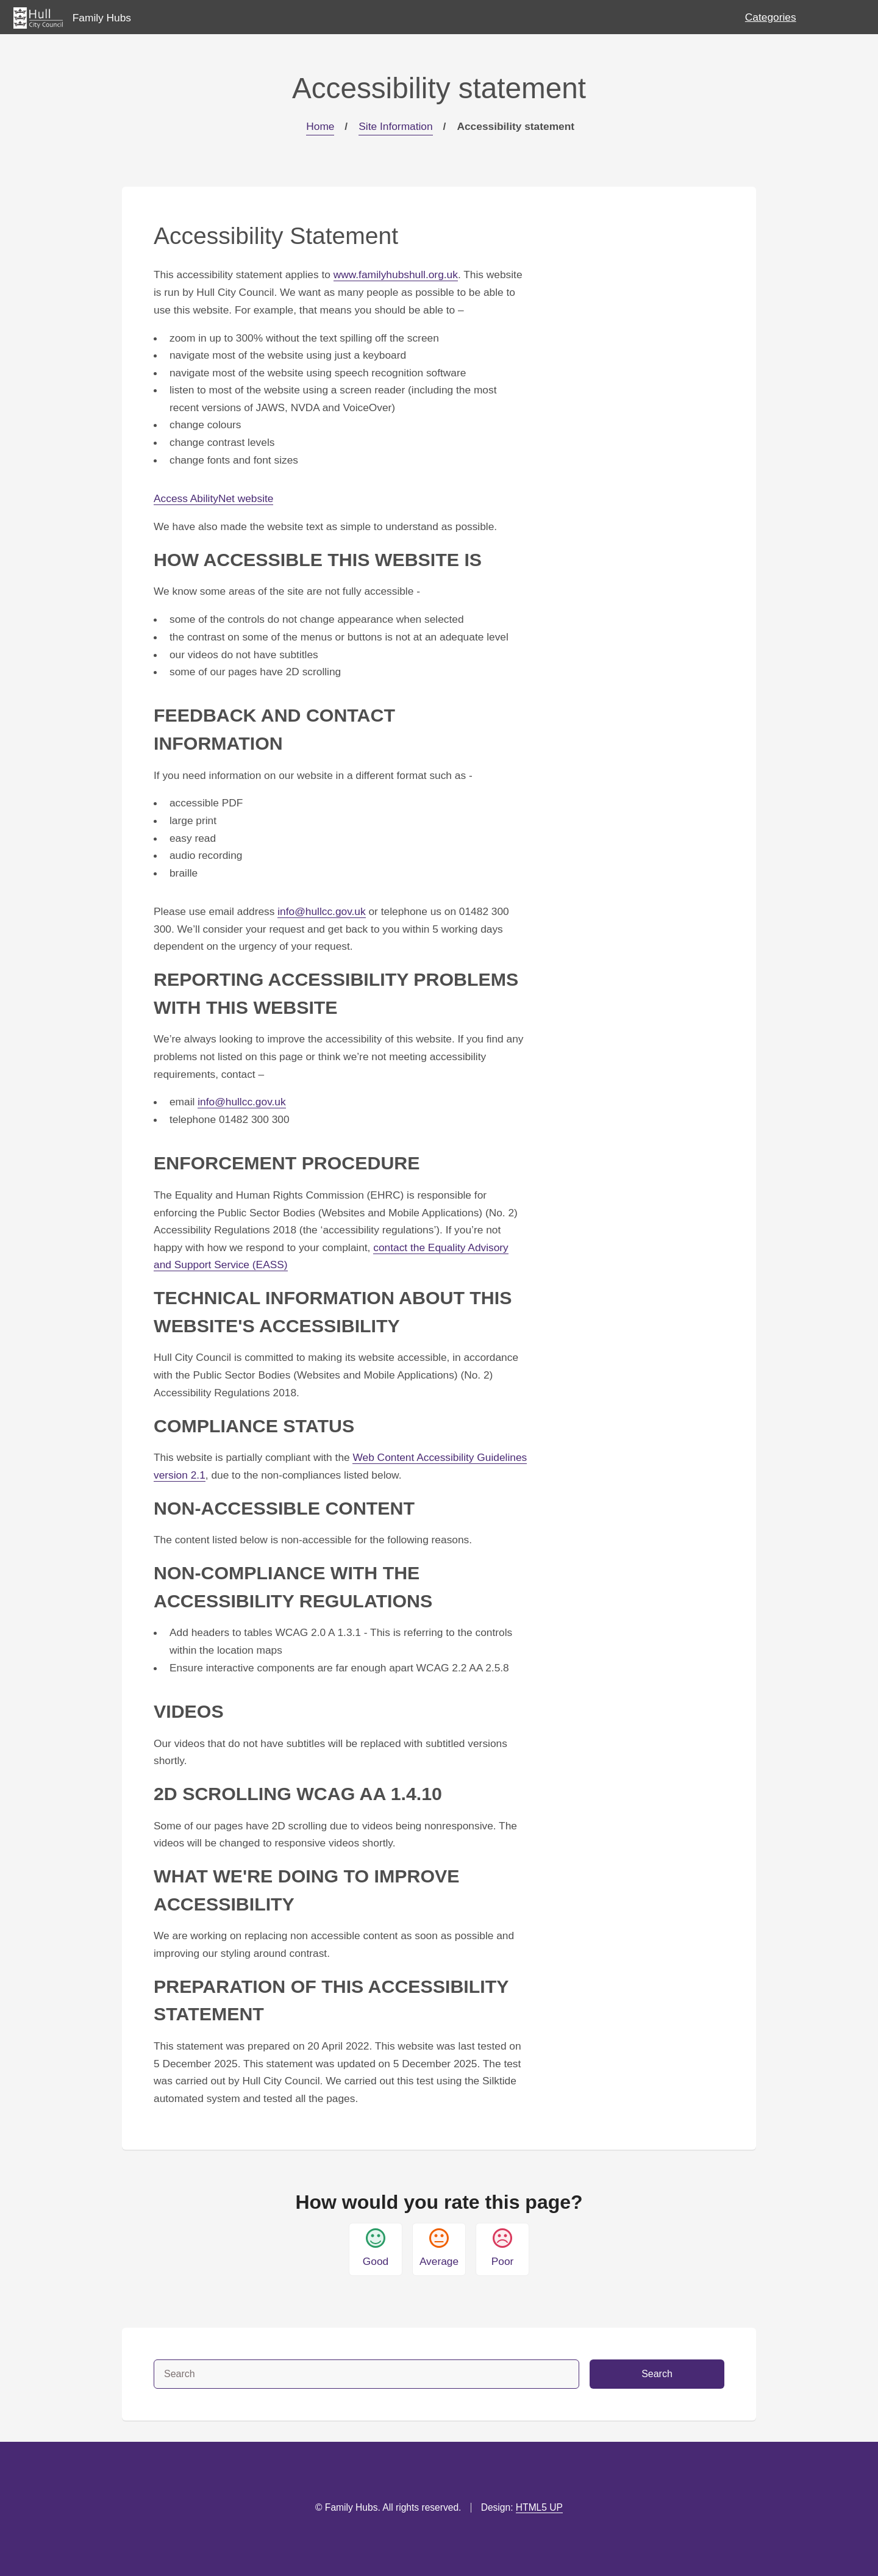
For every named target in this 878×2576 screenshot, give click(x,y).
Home (320, 126)
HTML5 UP (539, 2507)
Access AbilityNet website (213, 498)
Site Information (395, 126)
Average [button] (439, 2247)
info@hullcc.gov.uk (321, 911)
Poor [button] (502, 2247)
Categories (770, 17)
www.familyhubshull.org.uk (396, 274)
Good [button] (375, 2247)
